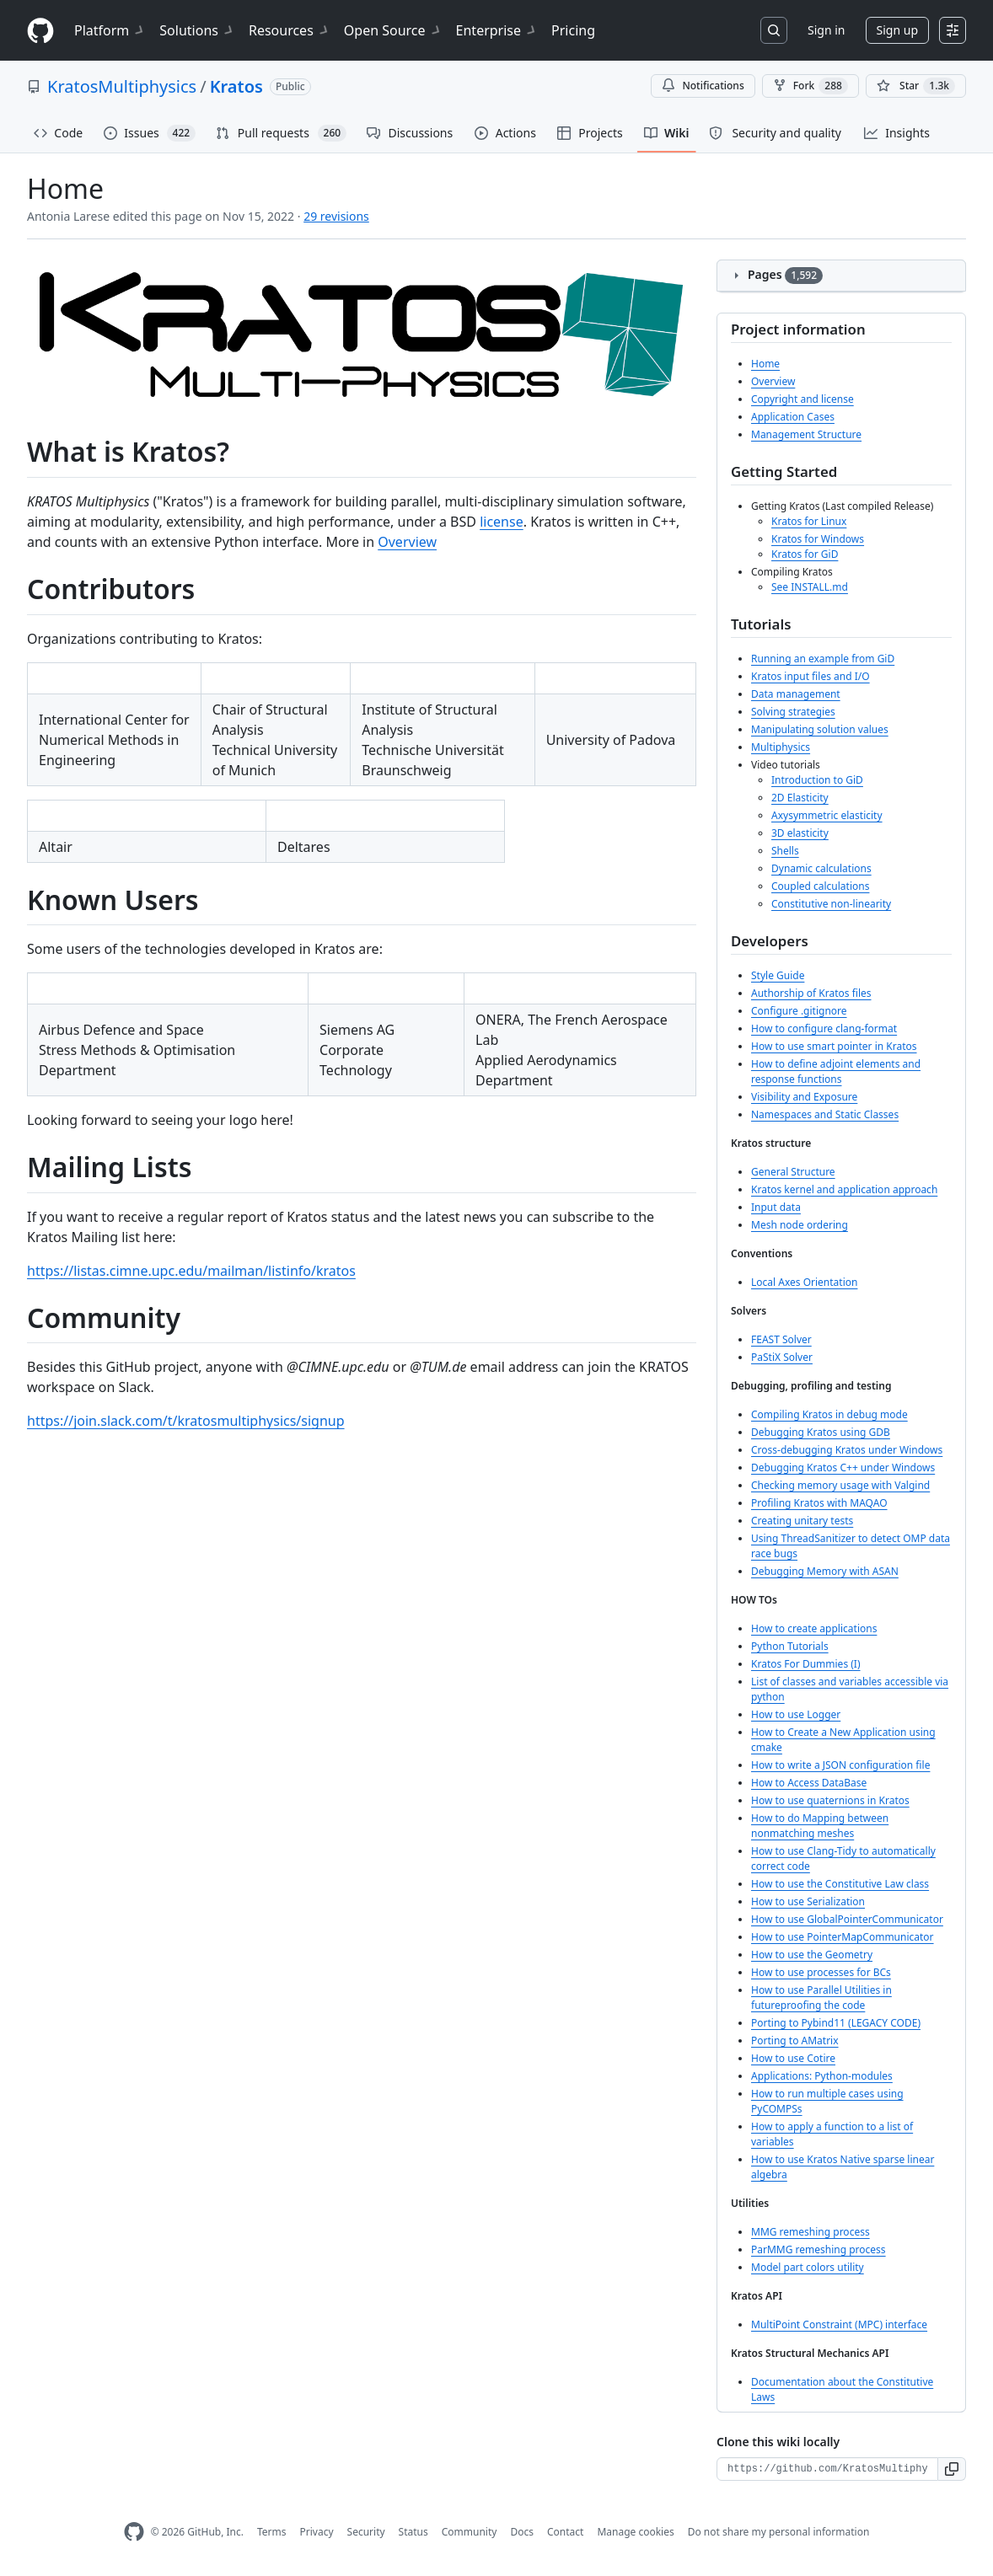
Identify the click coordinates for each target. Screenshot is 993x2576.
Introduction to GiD (817, 780)
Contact (565, 2532)
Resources (289, 30)
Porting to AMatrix (795, 2040)
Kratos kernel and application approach (844, 1189)
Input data (776, 1207)
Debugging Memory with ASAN (825, 1571)
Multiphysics (780, 747)
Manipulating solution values (819, 729)
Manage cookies (635, 2532)
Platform (110, 30)
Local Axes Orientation (804, 1282)
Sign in (826, 30)
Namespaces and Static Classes (825, 1114)
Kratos (236, 86)
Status (413, 2532)
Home (765, 363)
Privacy (317, 2532)
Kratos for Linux (808, 521)
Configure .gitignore (799, 1011)
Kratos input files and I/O (810, 676)
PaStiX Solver (782, 1357)
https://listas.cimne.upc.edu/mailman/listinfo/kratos (191, 1270)
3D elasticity (800, 833)
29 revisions (336, 216)
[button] (952, 2469)
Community (469, 2532)
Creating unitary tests (802, 1520)
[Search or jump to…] (773, 30)
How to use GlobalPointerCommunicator (847, 1919)
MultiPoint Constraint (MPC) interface (839, 2324)
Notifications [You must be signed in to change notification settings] (702, 85)
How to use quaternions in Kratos (830, 1800)
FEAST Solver (781, 1339)
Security (366, 2532)
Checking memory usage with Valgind (840, 1485)
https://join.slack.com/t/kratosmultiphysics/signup (186, 1420)
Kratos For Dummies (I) (806, 1664)
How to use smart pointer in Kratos (834, 1046)
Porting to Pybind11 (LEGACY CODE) (836, 2023)
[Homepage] (40, 31)
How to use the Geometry (811, 1954)
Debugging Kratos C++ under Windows (843, 1467)
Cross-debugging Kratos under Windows (846, 1450)
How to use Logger (795, 1714)
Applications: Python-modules (822, 2076)
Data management (795, 694)
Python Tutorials (790, 1646)
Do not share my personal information (779, 2532)
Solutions (197, 30)
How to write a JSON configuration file (840, 1765)
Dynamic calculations (821, 868)
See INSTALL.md (809, 587)
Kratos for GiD (804, 554)
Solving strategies (793, 711)
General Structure (793, 1172)
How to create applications (814, 1628)
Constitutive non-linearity (831, 904)
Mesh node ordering (799, 1225)
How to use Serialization (808, 1901)
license (501, 521)
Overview (407, 542)
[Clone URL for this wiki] (827, 2469)
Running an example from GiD (822, 658)
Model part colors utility (807, 2267)
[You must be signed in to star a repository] (916, 86)
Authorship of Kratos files (811, 993)
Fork (810, 86)
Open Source (393, 30)
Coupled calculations (820, 886)
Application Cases (793, 417)
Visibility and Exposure (804, 1097)
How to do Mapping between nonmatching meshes (819, 1825)
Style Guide (777, 975)
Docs (522, 2532)
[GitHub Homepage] (134, 2531)
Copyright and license (802, 399)
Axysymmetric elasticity (827, 815)
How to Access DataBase (809, 1782)
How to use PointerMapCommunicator (842, 1937)
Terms (272, 2532)
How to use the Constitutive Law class (840, 1884)
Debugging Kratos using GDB (820, 1432)
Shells (785, 850)
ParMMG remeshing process (818, 2249)
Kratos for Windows (817, 539)
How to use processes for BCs (821, 1972)
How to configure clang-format (824, 1028)
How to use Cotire (793, 2058)
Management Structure (806, 434)
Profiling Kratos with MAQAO (819, 1503)
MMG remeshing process (810, 2232)
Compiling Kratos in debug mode (829, 1414)
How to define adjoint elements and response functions (836, 1071)
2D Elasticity (800, 797)
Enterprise (497, 30)
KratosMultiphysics (121, 86)
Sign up (897, 30)
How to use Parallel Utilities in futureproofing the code (821, 1997)
